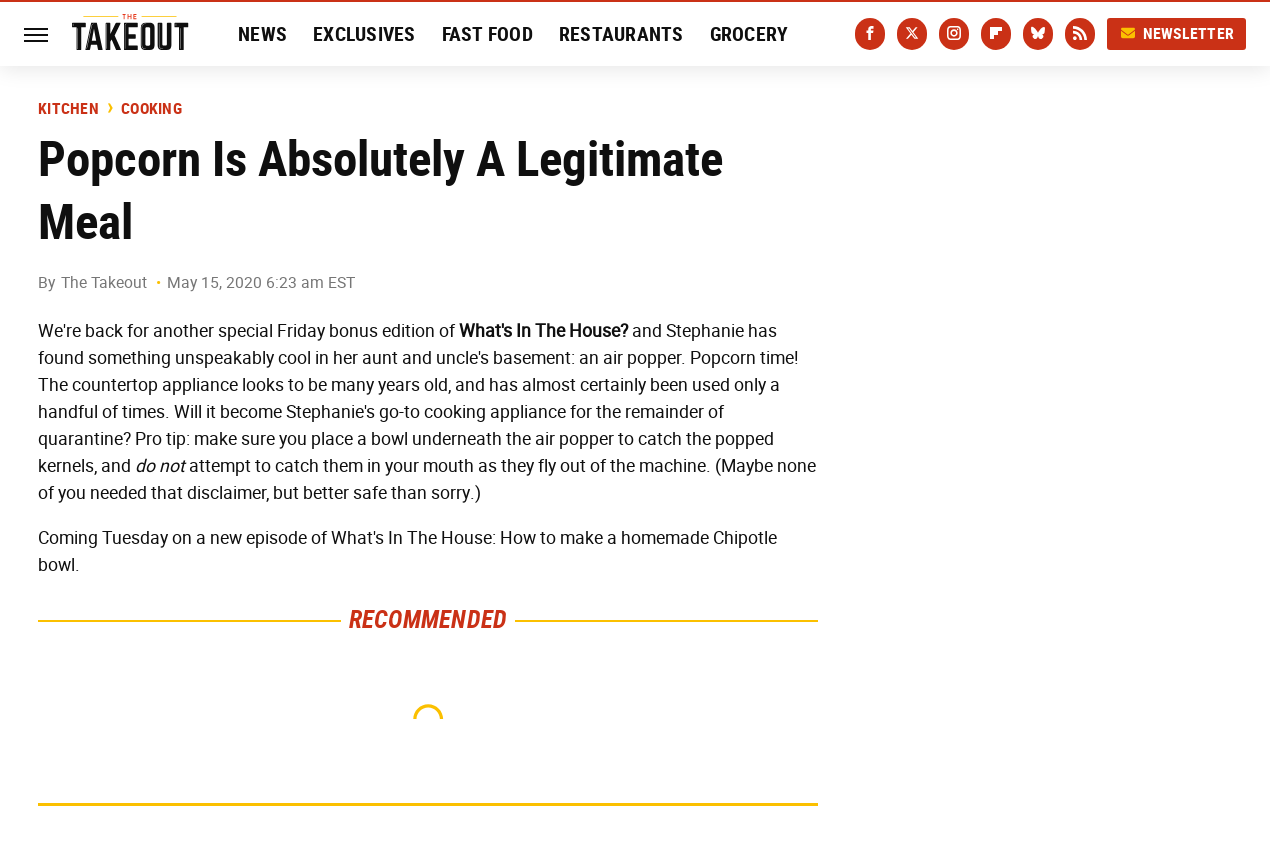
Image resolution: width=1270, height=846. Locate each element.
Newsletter (1177, 33)
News (262, 34)
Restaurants (621, 34)
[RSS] (1080, 34)
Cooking (151, 109)
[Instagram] (954, 34)
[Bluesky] (1038, 34)
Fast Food (487, 34)
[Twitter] (912, 34)
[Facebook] (870, 34)
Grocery (749, 34)
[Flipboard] (996, 34)
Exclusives (364, 34)
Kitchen (68, 109)
